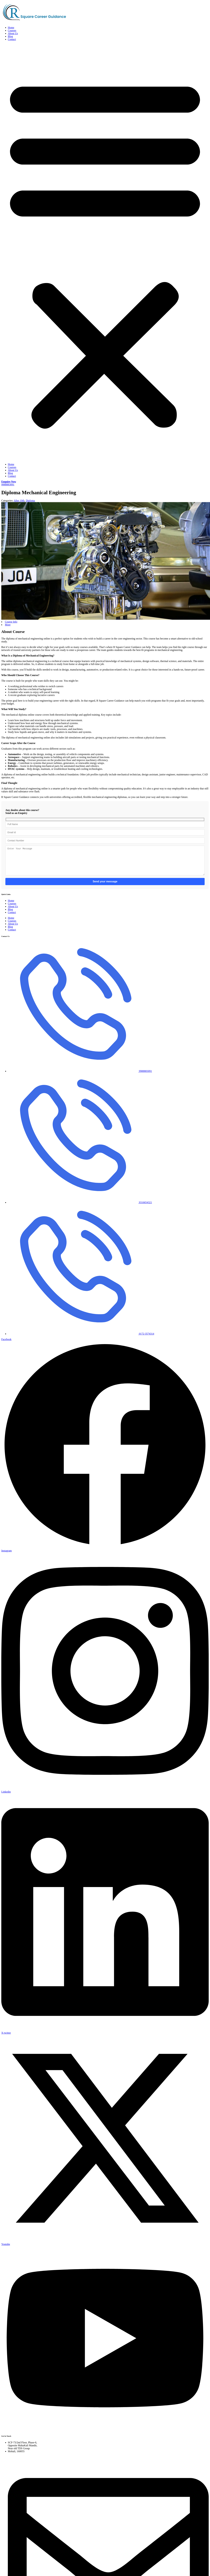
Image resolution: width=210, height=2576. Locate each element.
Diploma (30, 500)
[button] (105, 251)
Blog (10, 36)
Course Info (11, 621)
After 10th (19, 500)
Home (11, 27)
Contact (12, 39)
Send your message (105, 886)
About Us (13, 33)
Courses (12, 30)
